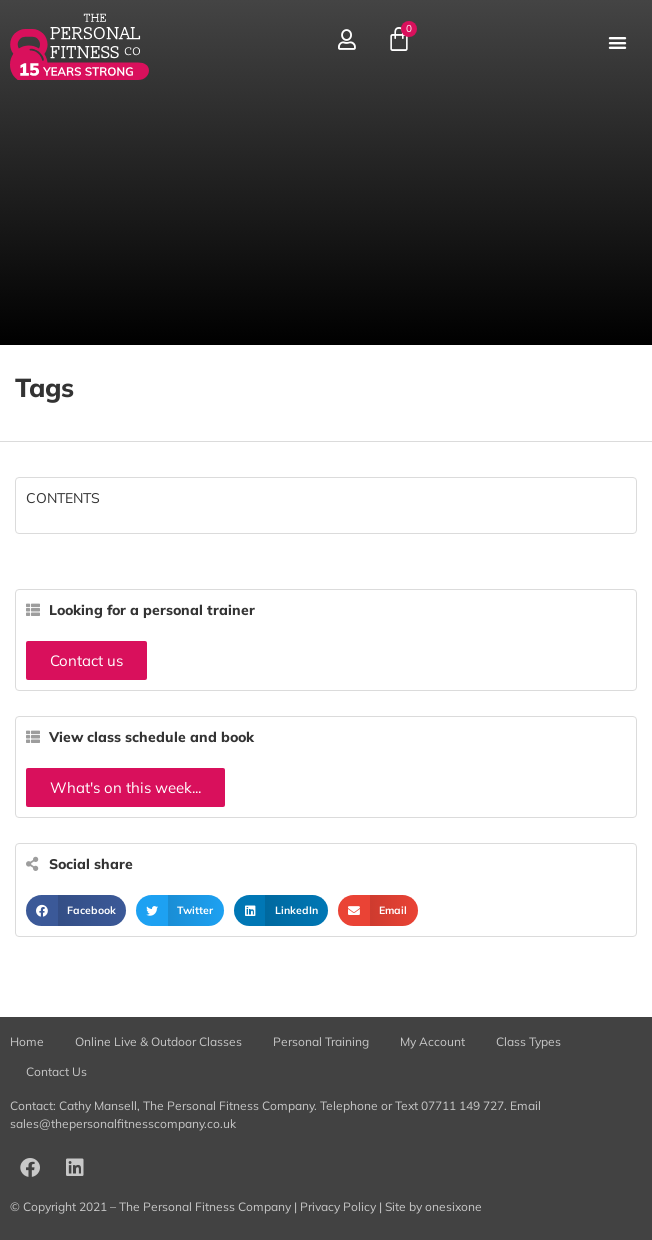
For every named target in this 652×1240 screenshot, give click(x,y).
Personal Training (321, 1041)
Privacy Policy (338, 1206)
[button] (617, 42)
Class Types (528, 1041)
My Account (432, 1041)
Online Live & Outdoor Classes (158, 1041)
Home (27, 1041)
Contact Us (56, 1071)
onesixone (453, 1206)
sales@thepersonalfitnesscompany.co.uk (123, 1123)
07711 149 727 (462, 1105)
